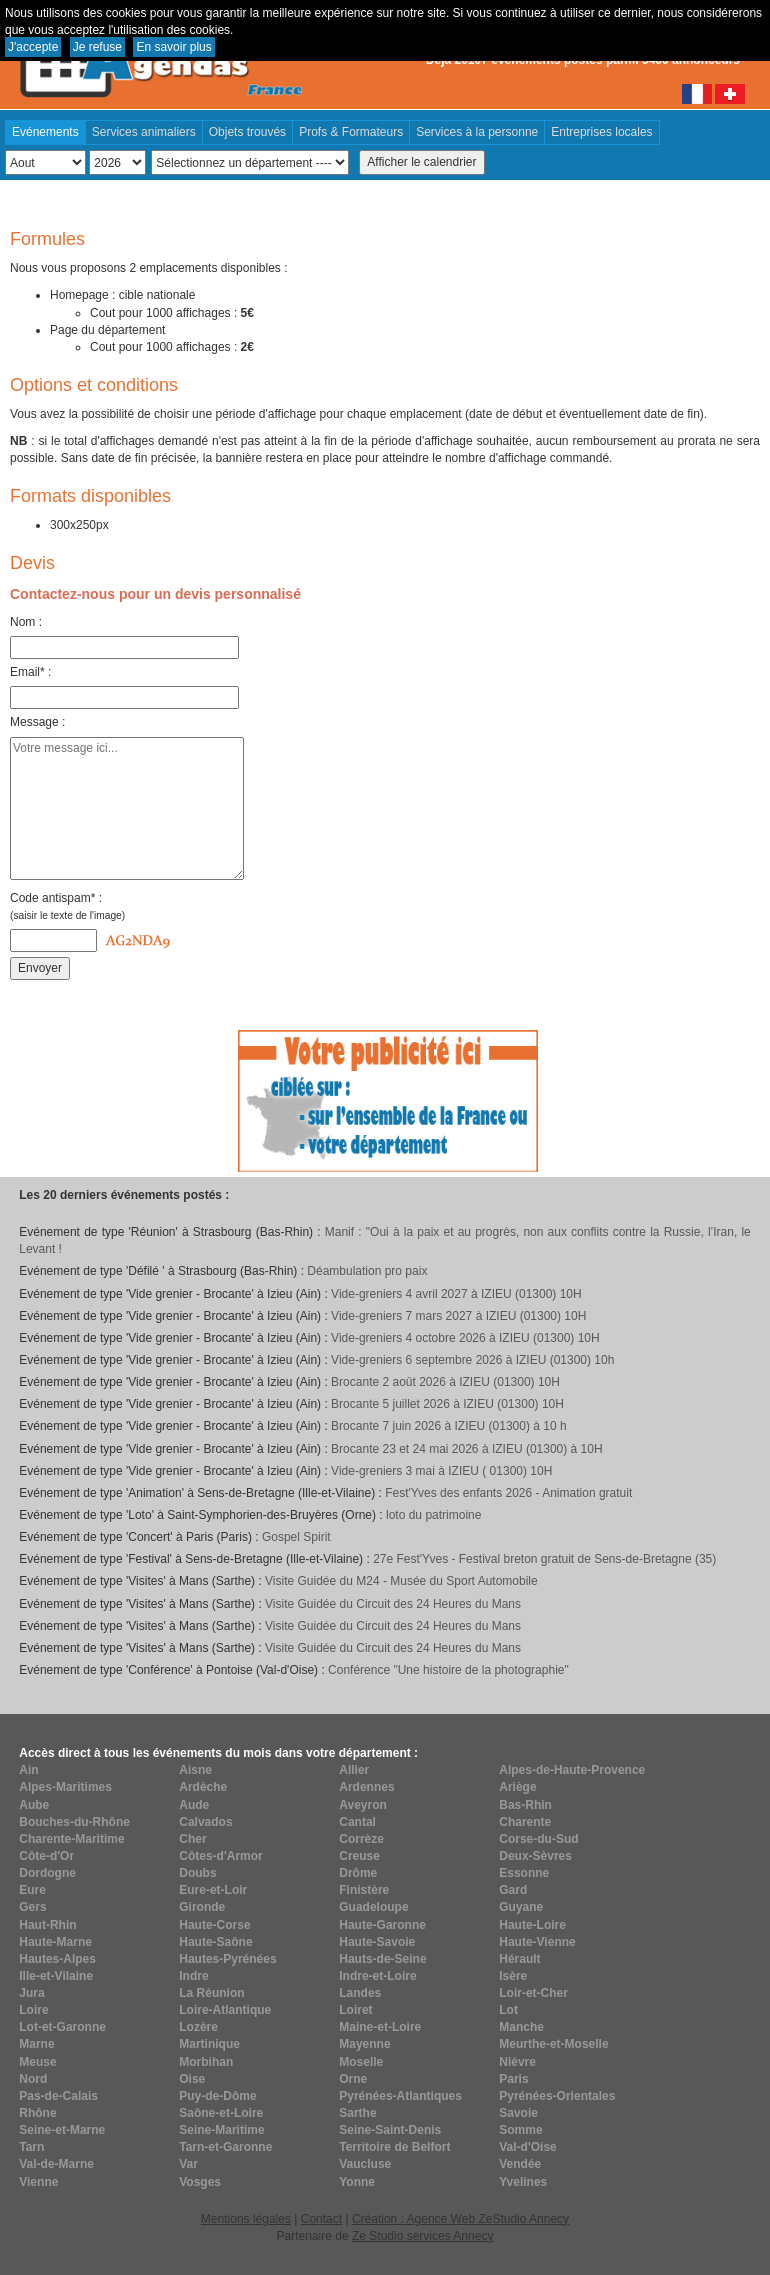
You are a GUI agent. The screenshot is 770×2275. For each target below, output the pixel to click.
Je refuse (97, 47)
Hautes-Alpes (57, 1959)
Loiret (355, 2010)
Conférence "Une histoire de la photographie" (448, 1670)
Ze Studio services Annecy (422, 2236)
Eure (32, 1890)
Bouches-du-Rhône (74, 1822)
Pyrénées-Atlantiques (400, 2096)
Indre (193, 1976)
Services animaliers (144, 132)
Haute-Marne (55, 1942)
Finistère (364, 1890)
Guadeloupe (373, 1907)
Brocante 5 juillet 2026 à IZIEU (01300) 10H (447, 1404)
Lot (508, 2010)
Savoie (518, 2113)
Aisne (195, 1770)
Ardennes (366, 1787)
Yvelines (523, 2182)
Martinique (209, 2044)
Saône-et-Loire (221, 2113)
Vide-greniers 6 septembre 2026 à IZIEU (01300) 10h (472, 1360)
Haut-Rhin (47, 1925)
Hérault (519, 1959)
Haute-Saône (215, 1942)
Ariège (517, 1787)
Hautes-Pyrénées (227, 1959)
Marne (36, 2044)
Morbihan (206, 2062)
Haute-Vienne (537, 1942)
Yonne (357, 2182)
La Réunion (211, 1993)
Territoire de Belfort (394, 2147)
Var (188, 2164)
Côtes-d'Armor (221, 1856)
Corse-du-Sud (538, 1839)
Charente (525, 1822)
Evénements (45, 132)
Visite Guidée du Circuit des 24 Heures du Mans (393, 1604)
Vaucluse (365, 2164)
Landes (360, 1993)
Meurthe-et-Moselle (553, 2044)
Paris (513, 2079)
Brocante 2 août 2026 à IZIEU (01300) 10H (445, 1382)
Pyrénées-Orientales (557, 2096)
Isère (513, 1976)
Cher (192, 1839)
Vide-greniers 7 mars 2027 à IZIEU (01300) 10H (458, 1316)
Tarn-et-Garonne (225, 2147)
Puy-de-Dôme (217, 2096)
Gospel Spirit (296, 1537)
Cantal (357, 1822)
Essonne (524, 1873)
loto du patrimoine (433, 1515)
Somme (520, 2130)
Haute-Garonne (382, 1925)
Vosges (200, 2182)
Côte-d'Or (46, 1856)
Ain (28, 1770)
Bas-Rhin (525, 1805)
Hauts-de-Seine (382, 1959)
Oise (192, 2079)
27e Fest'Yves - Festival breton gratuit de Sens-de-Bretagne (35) (544, 1559)
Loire (33, 2010)
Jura (31, 1993)
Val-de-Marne (56, 2164)
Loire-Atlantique (225, 2010)
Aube (34, 1805)
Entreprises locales (601, 132)
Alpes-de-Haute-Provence (572, 1770)
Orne (353, 2079)
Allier (354, 1770)
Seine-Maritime (221, 2130)
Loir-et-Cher (533, 1993)
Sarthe (357, 2113)
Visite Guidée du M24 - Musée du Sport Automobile (401, 1581)
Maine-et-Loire (380, 2027)
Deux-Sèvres (535, 1856)
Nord (33, 2079)
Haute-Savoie (377, 1942)
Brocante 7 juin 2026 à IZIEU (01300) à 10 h (448, 1426)
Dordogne (47, 1873)
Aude (194, 1805)
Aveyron (363, 1805)
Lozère (198, 2027)
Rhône (37, 2113)
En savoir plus (173, 47)
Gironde (202, 1907)
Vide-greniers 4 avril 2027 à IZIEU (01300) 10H (456, 1294)
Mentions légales (246, 2219)
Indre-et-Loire (377, 1976)
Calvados (205, 1822)
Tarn (31, 2147)
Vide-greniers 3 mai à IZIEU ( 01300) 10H (441, 1471)
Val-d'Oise (528, 2147)
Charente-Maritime (71, 1839)
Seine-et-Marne (62, 2130)
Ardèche (203, 1787)
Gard (513, 1890)
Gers (32, 1907)
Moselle (361, 2062)
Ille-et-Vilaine (56, 1976)
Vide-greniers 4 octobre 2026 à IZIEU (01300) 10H (465, 1338)
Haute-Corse (214, 1925)
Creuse (359, 1856)
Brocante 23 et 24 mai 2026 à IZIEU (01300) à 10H (467, 1449)
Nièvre (517, 2062)
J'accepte (33, 47)
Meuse (37, 2062)
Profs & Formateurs (351, 132)
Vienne (38, 2182)
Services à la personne (477, 132)
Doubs (197, 1873)
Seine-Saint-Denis (390, 2130)
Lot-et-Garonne (62, 2027)
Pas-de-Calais (58, 2096)
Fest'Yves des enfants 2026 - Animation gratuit (508, 1493)
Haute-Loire (532, 1925)
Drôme (358, 1873)
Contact (321, 2219)
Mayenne (364, 2044)
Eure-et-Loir (213, 1890)
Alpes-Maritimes (65, 1787)
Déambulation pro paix (367, 1271)
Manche (521, 2027)
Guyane (521, 1907)
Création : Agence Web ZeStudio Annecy (460, 2219)
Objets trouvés (247, 132)
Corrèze (361, 1839)
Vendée (520, 2164)
